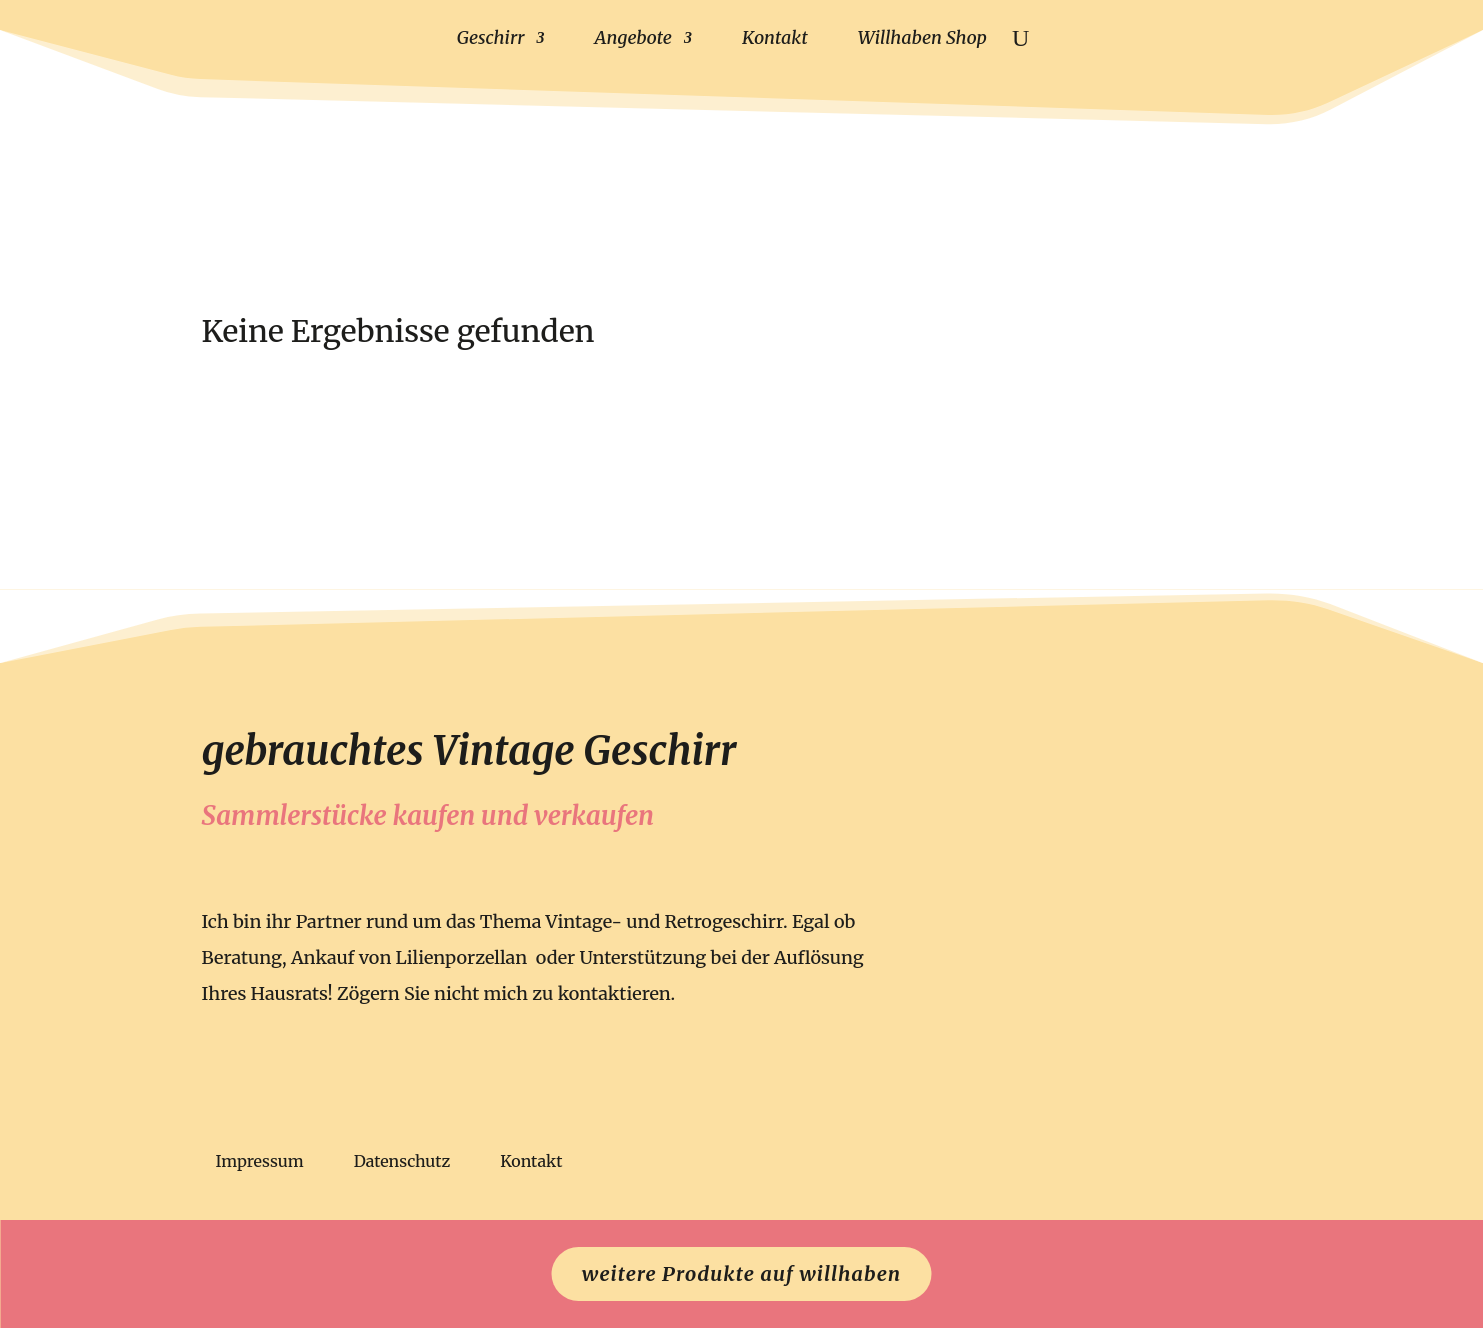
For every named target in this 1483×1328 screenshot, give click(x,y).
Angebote (634, 37)
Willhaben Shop (922, 37)
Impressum (260, 1162)
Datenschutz (402, 1162)
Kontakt (775, 37)
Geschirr (491, 37)
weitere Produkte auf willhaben (741, 1273)
